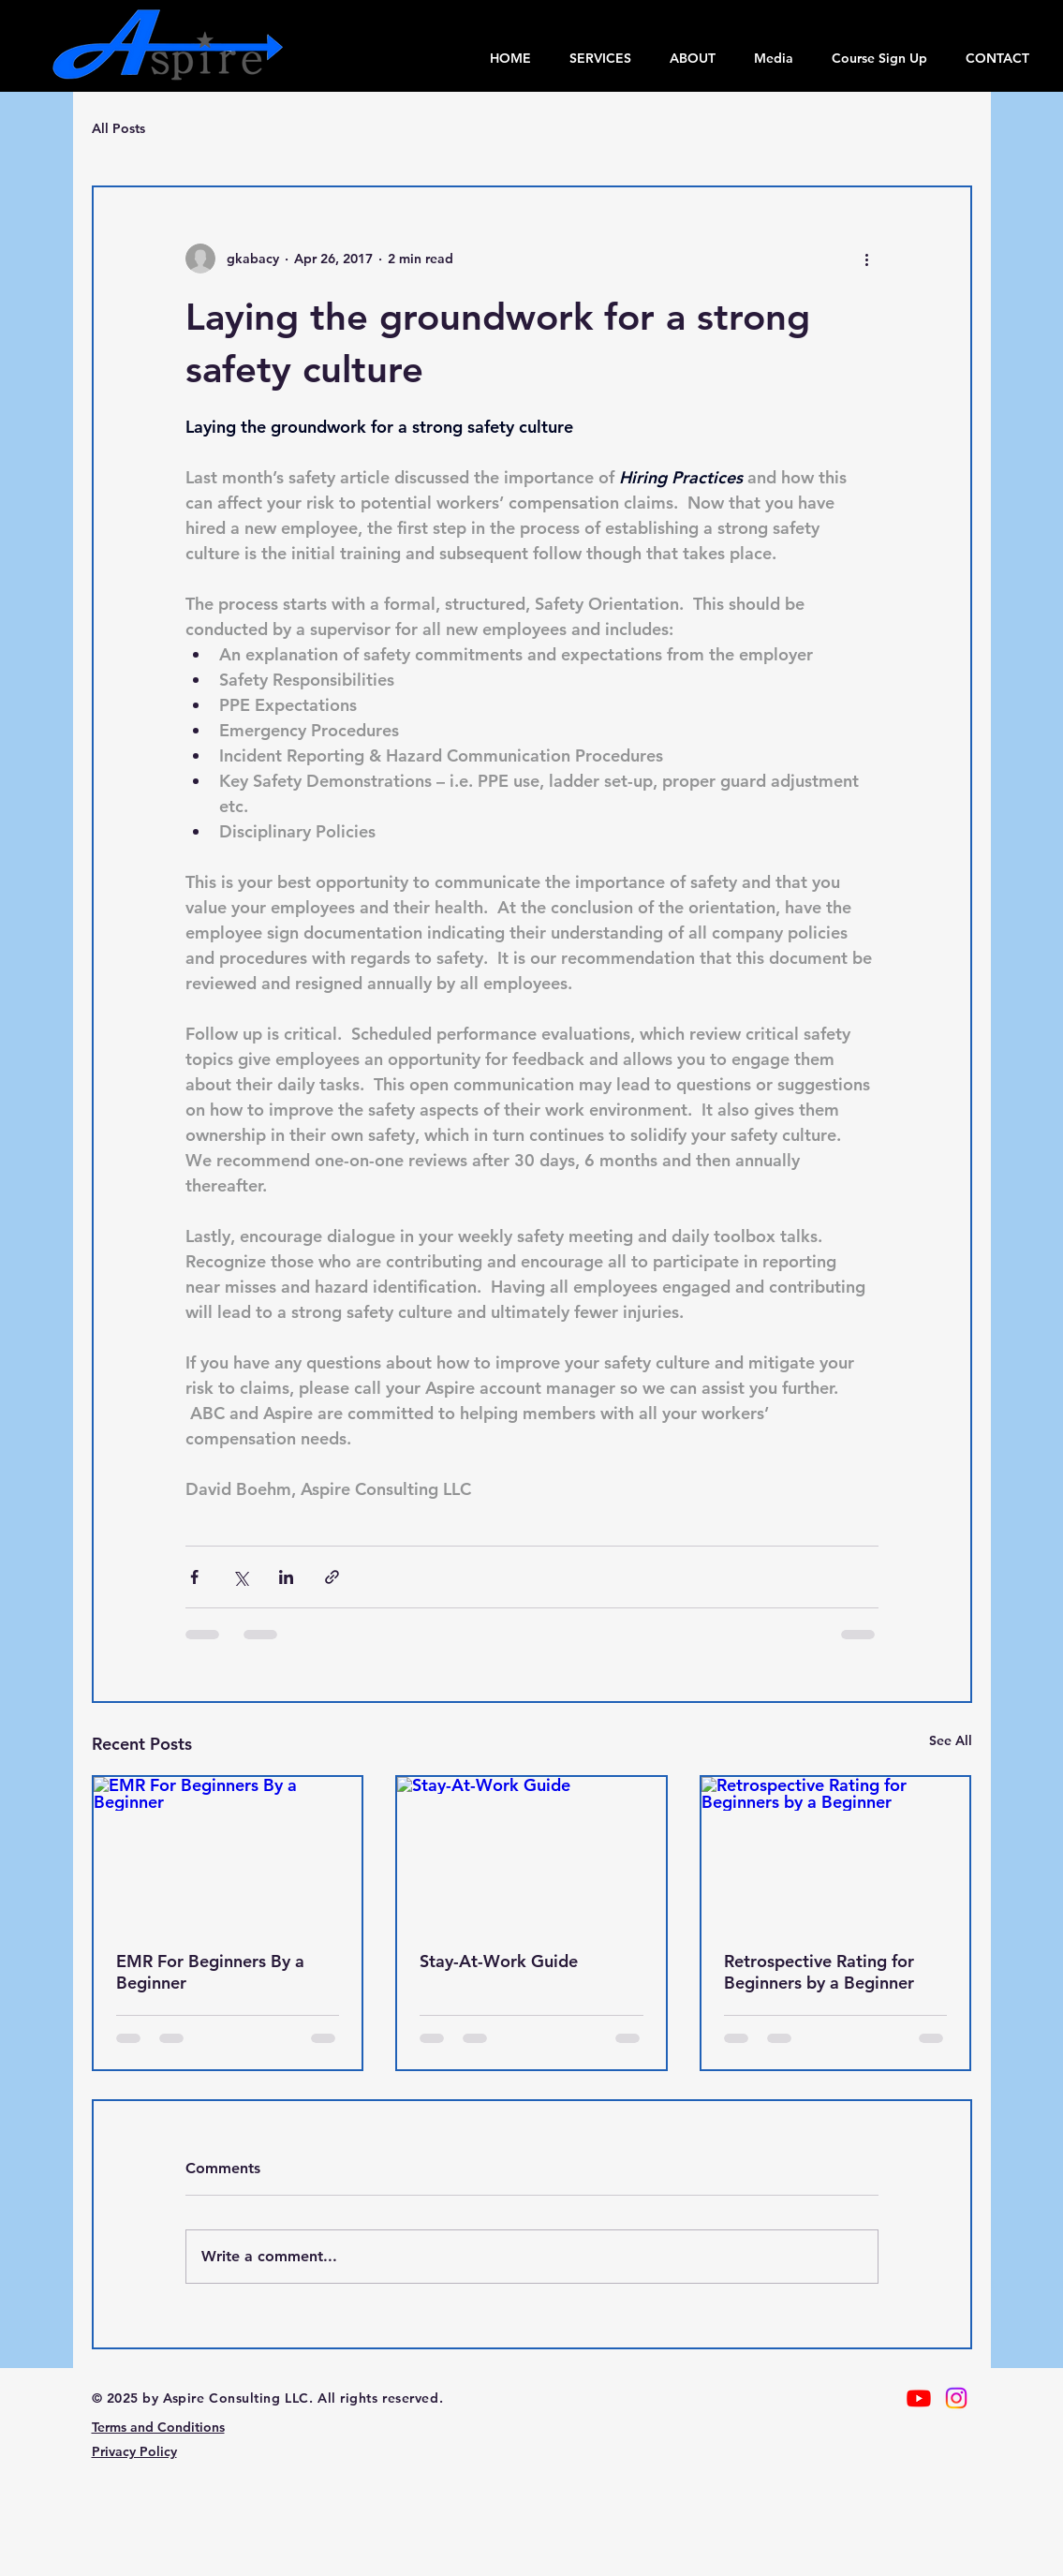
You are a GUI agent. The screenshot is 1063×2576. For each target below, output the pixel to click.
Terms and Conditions (158, 2427)
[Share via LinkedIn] (286, 1577)
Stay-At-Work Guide (499, 1961)
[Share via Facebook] (194, 1577)
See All (950, 1740)
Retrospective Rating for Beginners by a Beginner (819, 1971)
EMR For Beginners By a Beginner (210, 1971)
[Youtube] (919, 2398)
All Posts (118, 128)
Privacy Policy (134, 2451)
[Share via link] (332, 1577)
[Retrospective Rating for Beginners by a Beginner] (835, 1852)
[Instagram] (956, 2398)
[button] (773, 58)
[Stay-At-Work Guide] (531, 1852)
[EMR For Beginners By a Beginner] (228, 1852)
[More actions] (867, 258)
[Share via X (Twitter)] (240, 1577)
